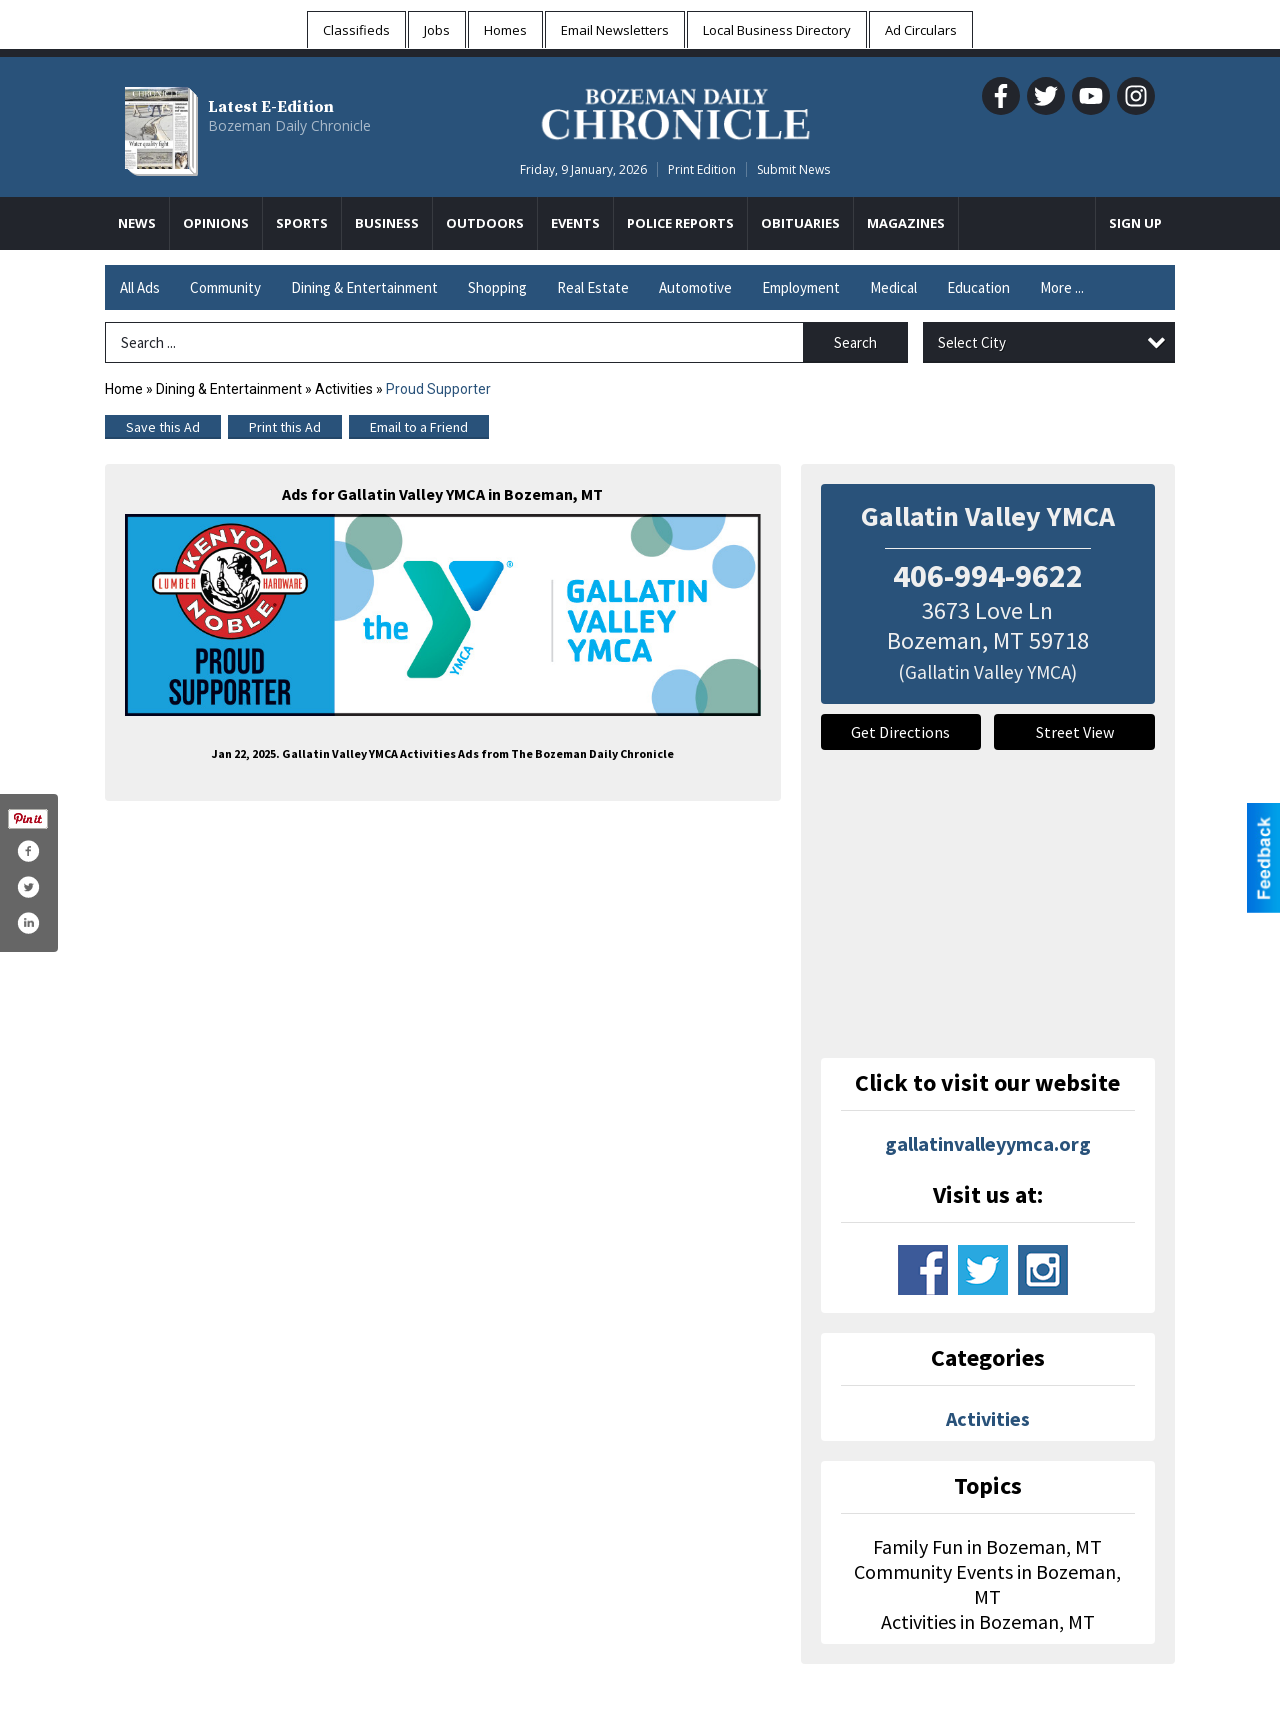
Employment (801, 287)
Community (225, 287)
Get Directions (900, 732)
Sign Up (1135, 223)
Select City (972, 342)
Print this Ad (285, 427)
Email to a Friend (419, 427)
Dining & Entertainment (364, 287)
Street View (1075, 732)
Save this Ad (163, 427)
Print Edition (702, 169)
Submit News (793, 169)
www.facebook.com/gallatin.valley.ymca (923, 1270)
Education (978, 287)
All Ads (140, 287)
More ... (1062, 287)
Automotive (695, 287)
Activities (344, 389)
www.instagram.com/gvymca (1043, 1270)
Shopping (497, 287)
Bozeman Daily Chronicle (289, 125)
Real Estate (593, 287)
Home (124, 389)
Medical (893, 287)
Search (855, 342)
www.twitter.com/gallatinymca (983, 1270)
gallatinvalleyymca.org (988, 1143)
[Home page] (675, 111)
